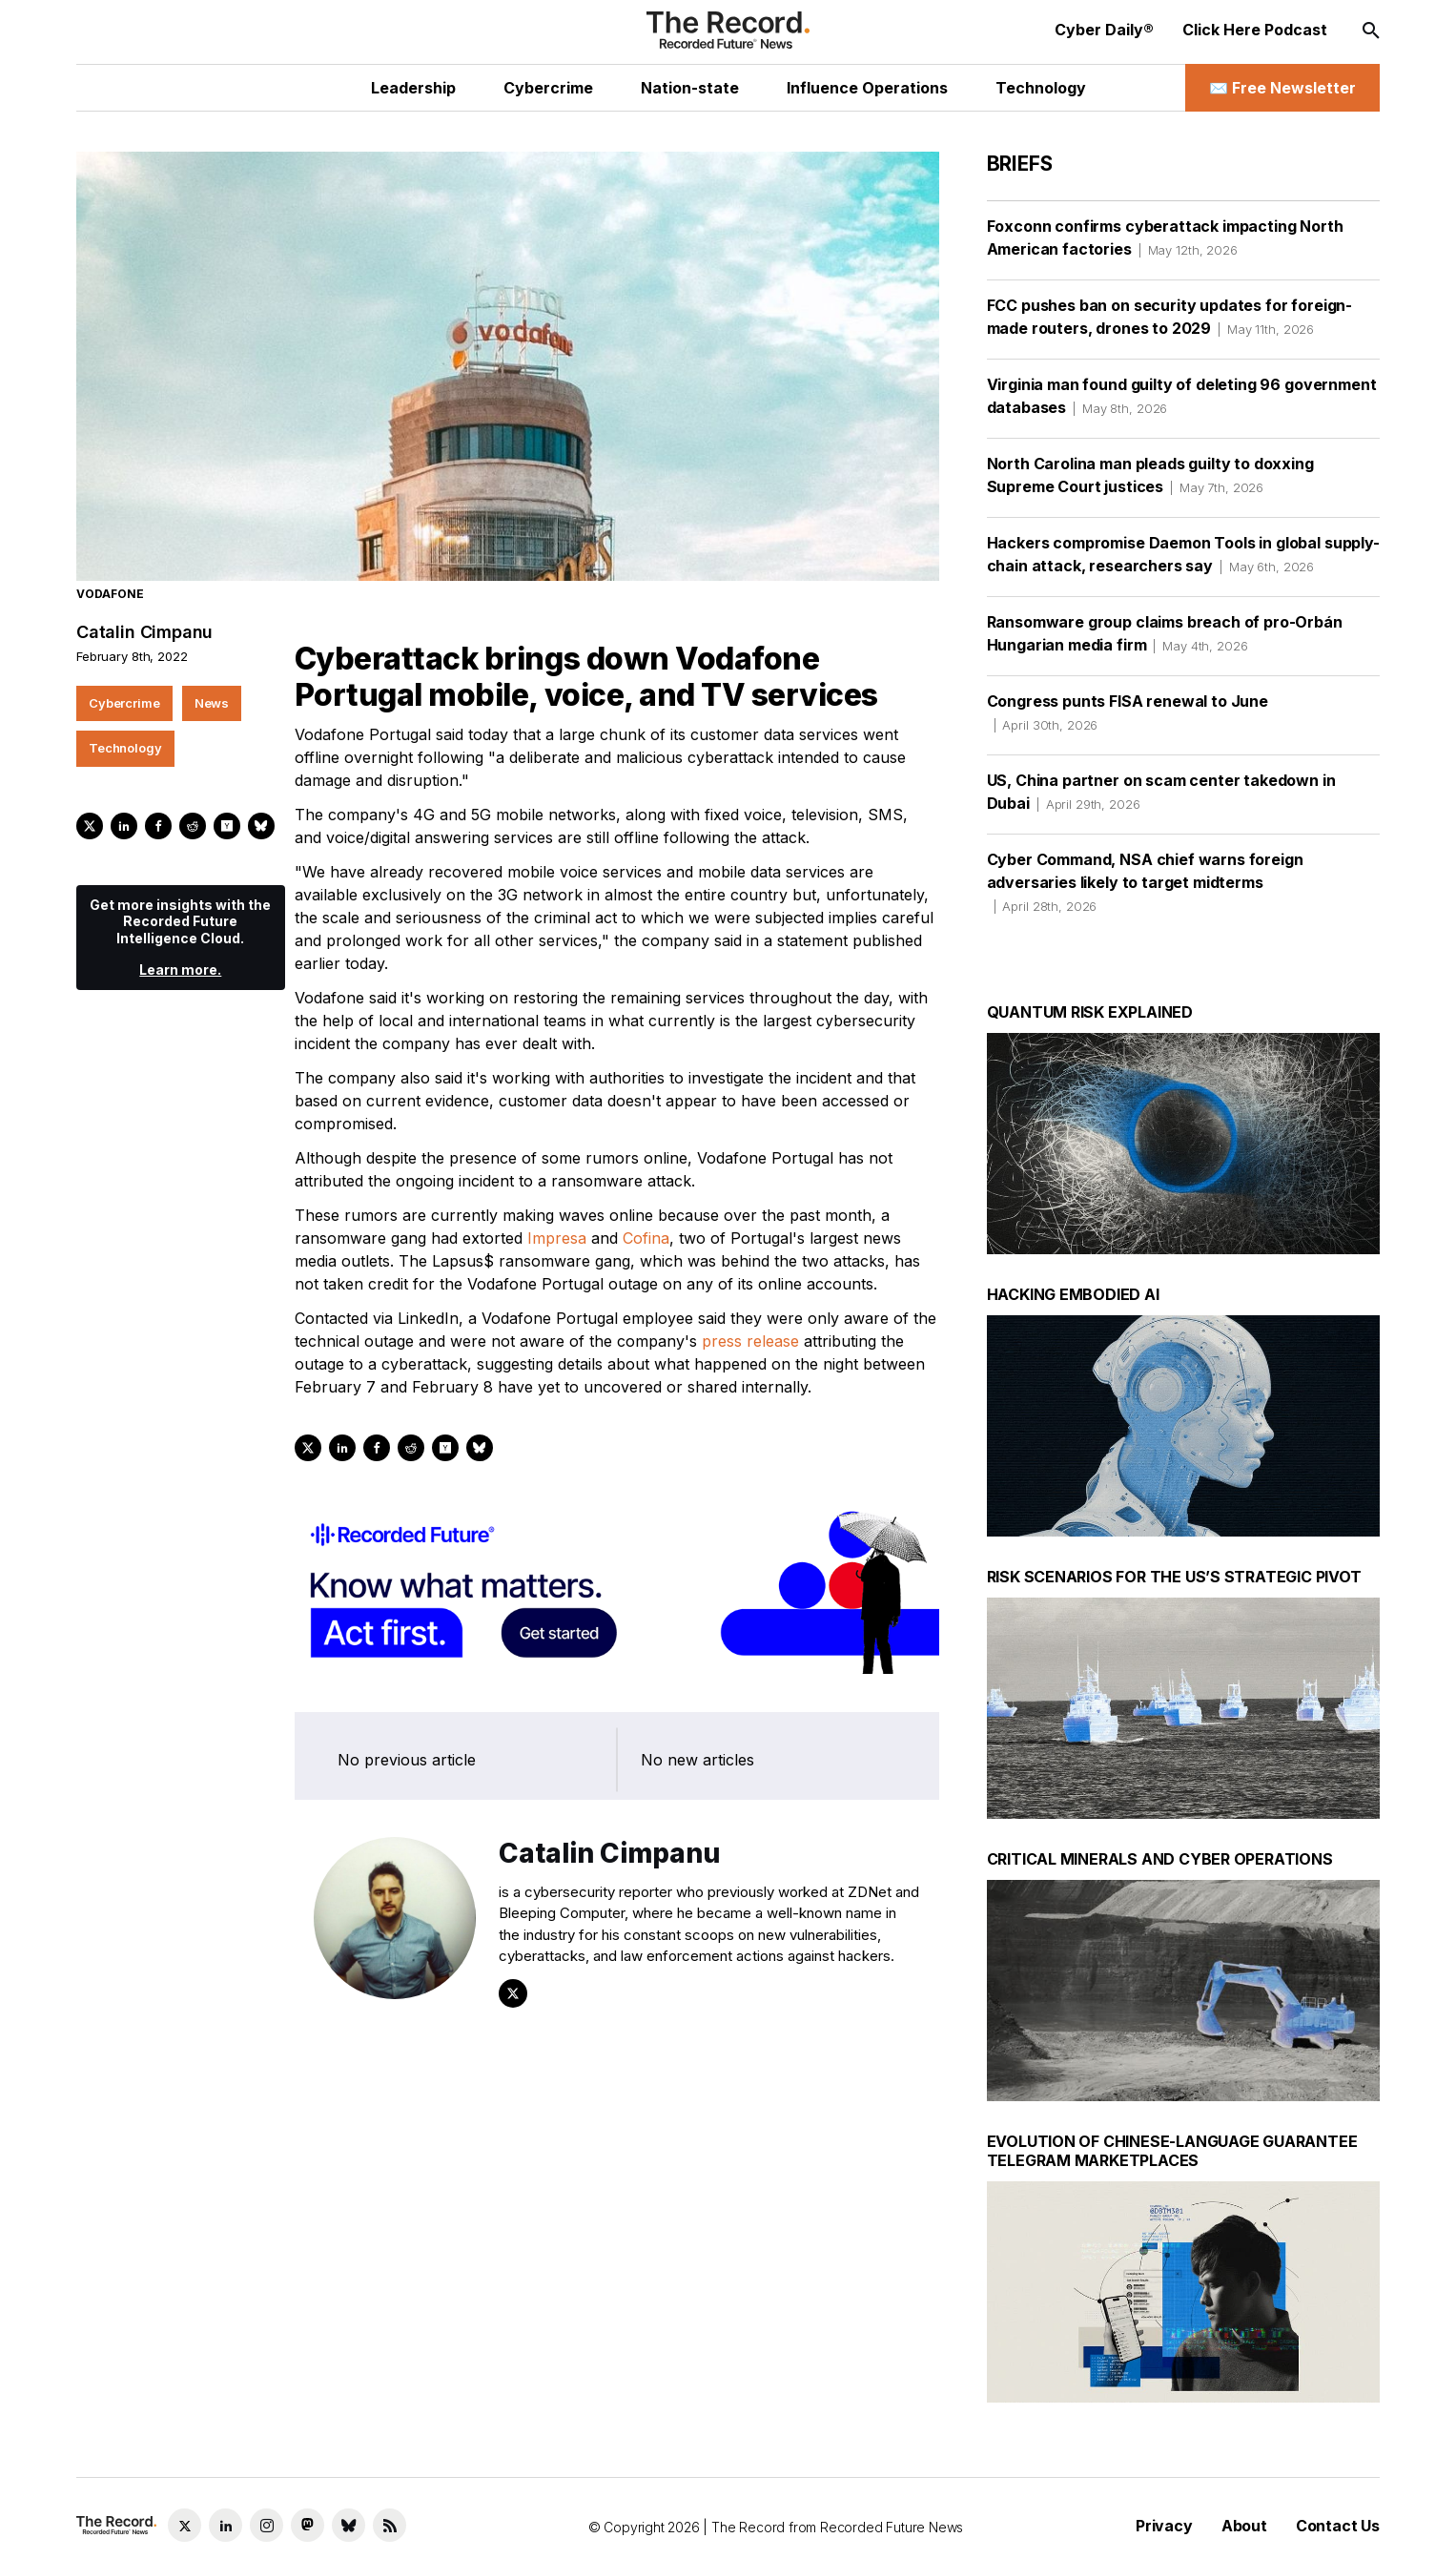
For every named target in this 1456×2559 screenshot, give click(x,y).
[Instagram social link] (266, 2525)
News (212, 703)
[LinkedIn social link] (225, 2525)
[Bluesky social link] (348, 2525)
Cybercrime (124, 703)
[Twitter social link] (184, 2525)
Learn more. (180, 969)
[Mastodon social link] (307, 2525)
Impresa (556, 1238)
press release (750, 1341)
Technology (125, 747)
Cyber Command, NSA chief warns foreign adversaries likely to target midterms (1145, 882)
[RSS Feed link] (389, 2525)
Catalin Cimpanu (144, 632)
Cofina (646, 1238)
